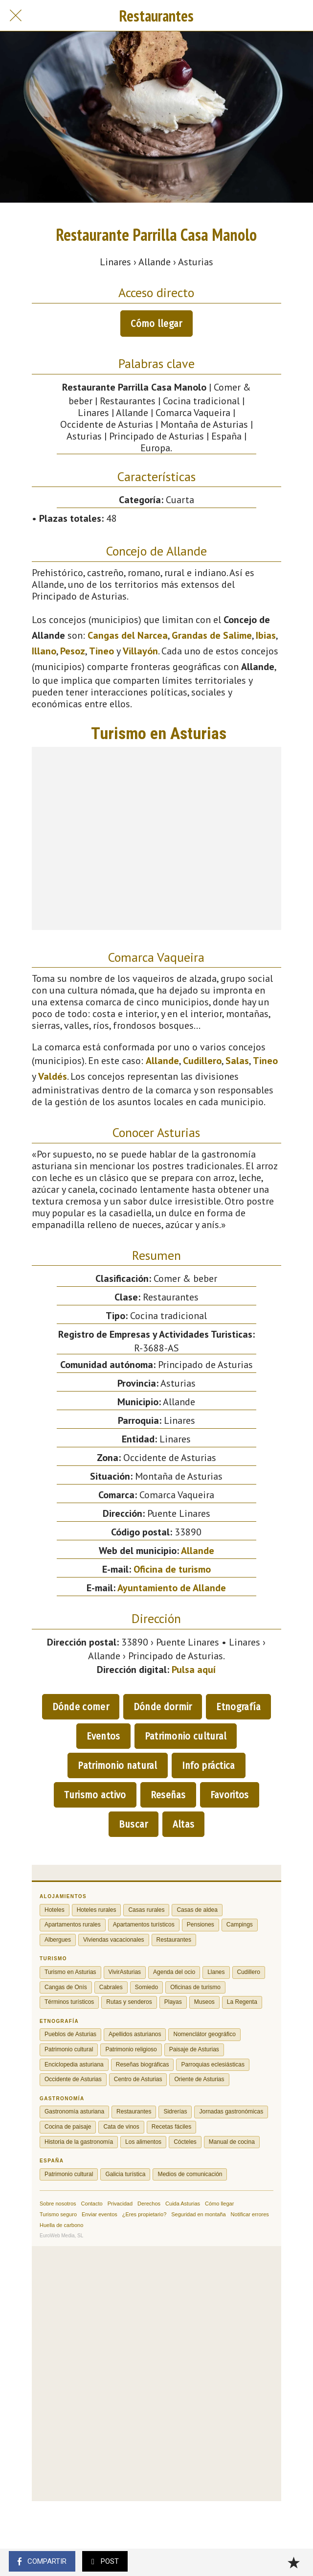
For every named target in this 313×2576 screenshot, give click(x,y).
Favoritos (229, 1795)
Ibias (266, 635)
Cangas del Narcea (128, 635)
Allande (162, 1060)
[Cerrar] (16, 16)
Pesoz (72, 651)
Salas (237, 1060)
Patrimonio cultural (186, 1736)
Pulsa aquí (194, 1669)
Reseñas (168, 1795)
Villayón (140, 651)
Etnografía (238, 1707)
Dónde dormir (163, 1707)
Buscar (133, 1824)
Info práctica (208, 1765)
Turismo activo (95, 1795)
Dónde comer (80, 1707)
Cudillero (202, 1060)
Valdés (52, 1076)
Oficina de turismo (172, 1569)
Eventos (103, 1736)
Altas (184, 1824)
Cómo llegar (156, 323)
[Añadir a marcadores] (293, 2562)
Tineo (101, 651)
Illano (44, 651)
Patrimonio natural (117, 1765)
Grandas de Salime (212, 635)
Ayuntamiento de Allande (171, 1587)
